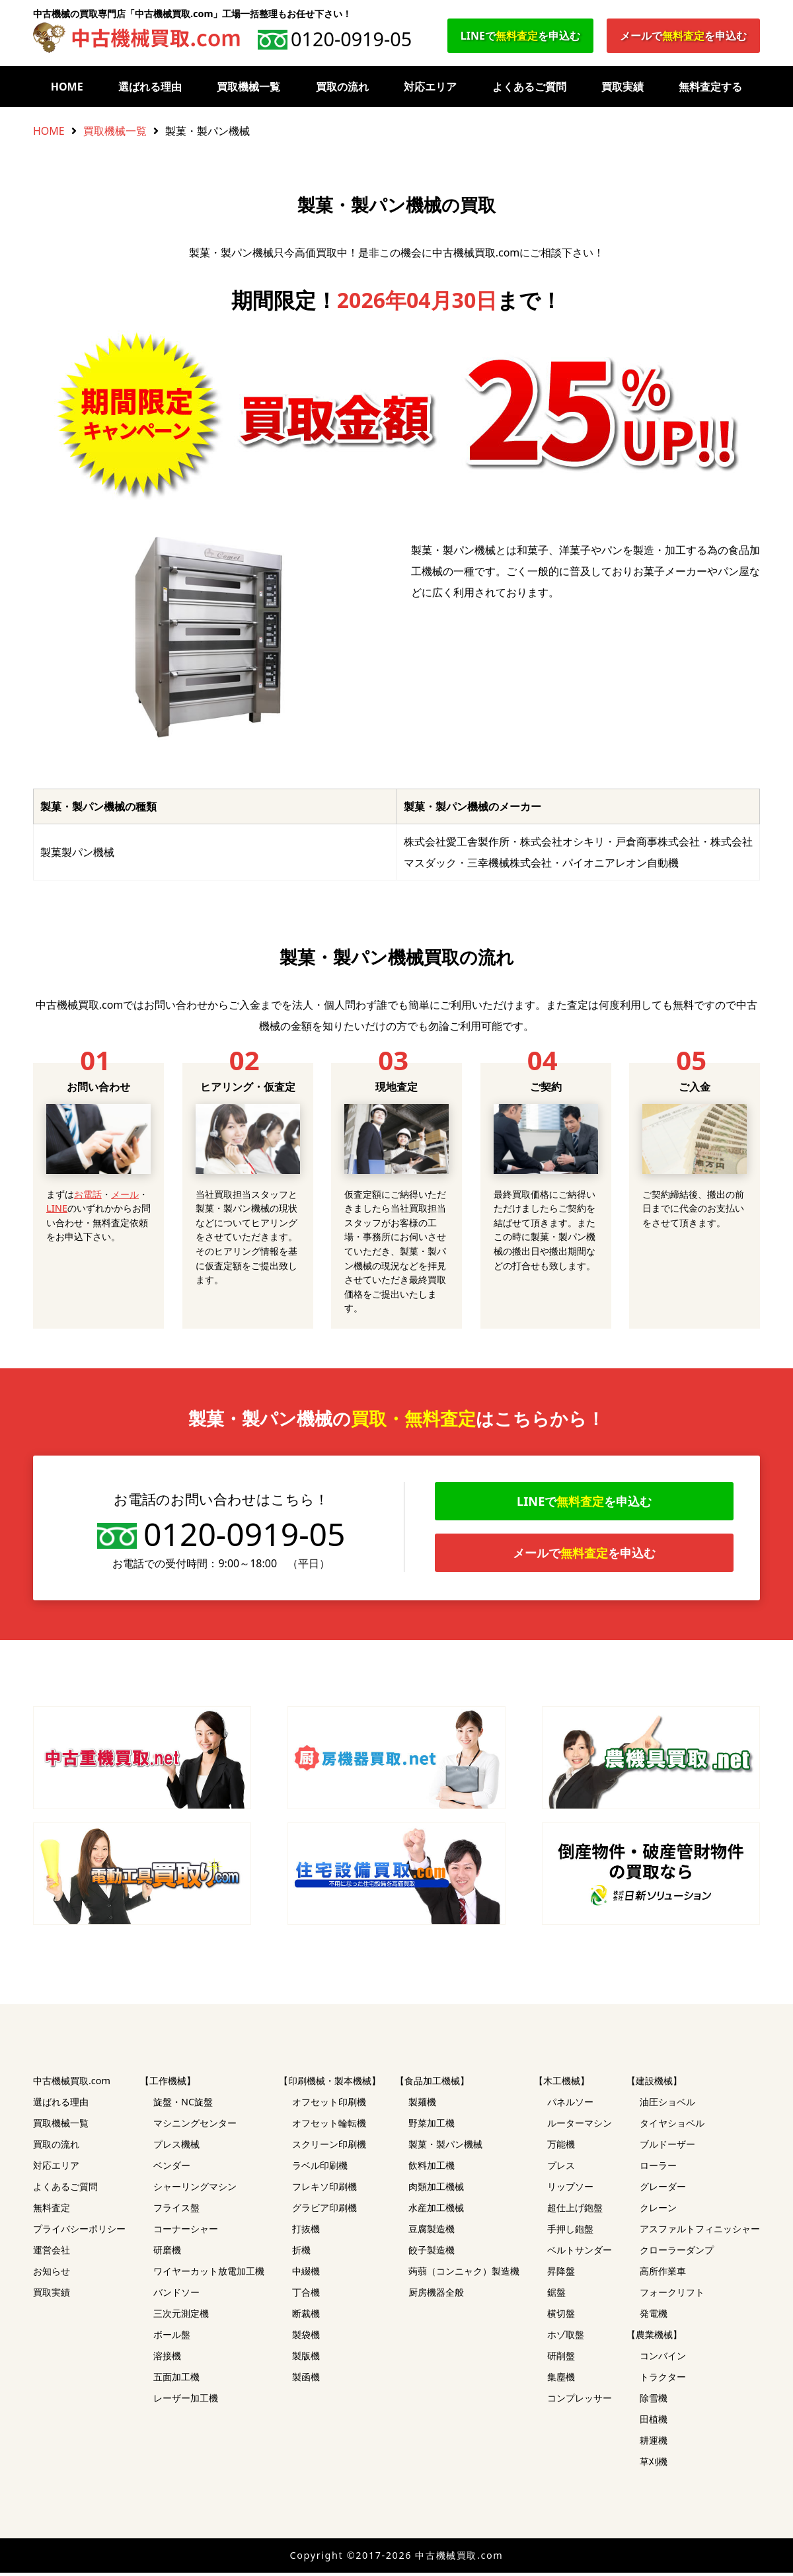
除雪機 (653, 2401)
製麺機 (422, 2105)
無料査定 (51, 2211)
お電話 (88, 1194)
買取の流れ (342, 86)
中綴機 (306, 2274)
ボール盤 (171, 2337)
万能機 (561, 2147)
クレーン (658, 2211)
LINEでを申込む (520, 35)
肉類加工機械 (436, 2189)
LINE (56, 1208)
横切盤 (561, 2316)
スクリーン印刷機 (329, 2147)
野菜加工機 (431, 2126)
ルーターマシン (579, 2126)
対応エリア (430, 86)
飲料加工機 (431, 2168)
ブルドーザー (667, 2147)
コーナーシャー (185, 2232)
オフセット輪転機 (329, 2126)
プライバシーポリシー (79, 2232)
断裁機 (306, 2316)
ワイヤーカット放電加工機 (208, 2274)
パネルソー (570, 2105)
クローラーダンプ (677, 2253)
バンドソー (176, 2295)
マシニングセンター (195, 2126)
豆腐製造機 (431, 2232)
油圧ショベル (667, 2105)
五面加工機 (176, 2380)
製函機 (306, 2380)
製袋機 (306, 2337)
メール (125, 1194)
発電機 (653, 2316)
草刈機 (653, 2464)
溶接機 (167, 2359)
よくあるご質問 (529, 86)
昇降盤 (561, 2274)
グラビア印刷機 (324, 2211)
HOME (67, 86)
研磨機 (167, 2253)
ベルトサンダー (579, 2253)
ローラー (658, 2168)
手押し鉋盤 (570, 2232)
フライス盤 (176, 2211)
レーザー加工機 (185, 2401)
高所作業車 (663, 2274)
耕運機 (653, 2443)
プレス (561, 2168)
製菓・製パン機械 (445, 2147)
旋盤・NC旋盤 (183, 2105)
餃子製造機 (431, 2253)
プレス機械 (176, 2147)
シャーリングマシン (195, 2189)
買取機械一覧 (248, 86)
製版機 (306, 2359)
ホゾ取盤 (565, 2337)
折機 (301, 2253)
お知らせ (51, 2274)
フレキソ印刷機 (324, 2189)
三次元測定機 (181, 2316)
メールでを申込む (683, 35)
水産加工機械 (436, 2211)
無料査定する (710, 86)
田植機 (653, 2422)
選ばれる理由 (150, 86)
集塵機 (561, 2380)
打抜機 (306, 2232)
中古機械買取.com (71, 2084)
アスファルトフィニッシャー (700, 2232)
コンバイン (663, 2359)
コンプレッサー (579, 2401)
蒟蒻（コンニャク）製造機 (463, 2274)
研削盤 (561, 2359)
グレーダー (663, 2189)
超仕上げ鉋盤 (575, 2211)
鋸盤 (556, 2295)
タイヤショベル (672, 2126)
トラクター (663, 2380)
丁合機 (306, 2295)
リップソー (570, 2189)
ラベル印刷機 (320, 2168)
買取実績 (622, 86)
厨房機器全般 (436, 2295)
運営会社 (51, 2253)
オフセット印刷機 (329, 2105)
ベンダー (171, 2168)
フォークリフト (672, 2295)
